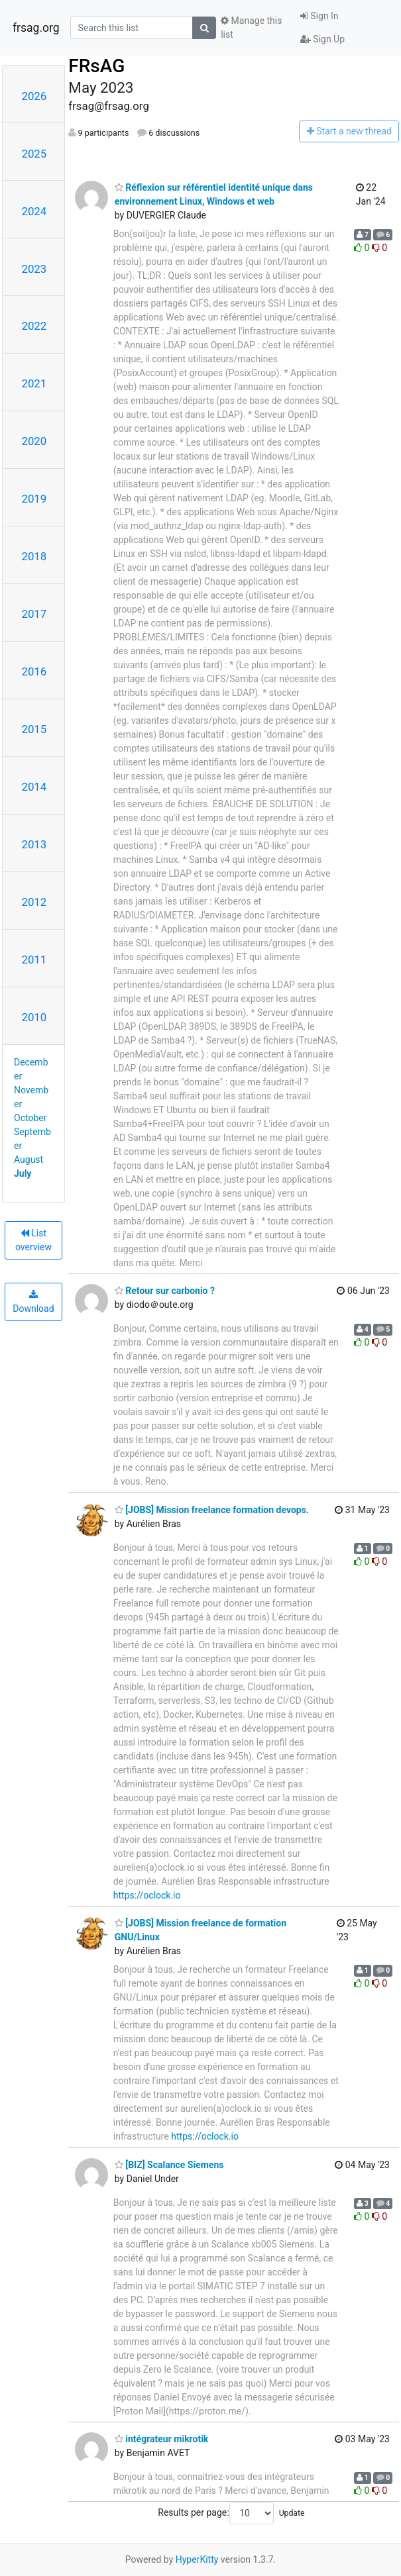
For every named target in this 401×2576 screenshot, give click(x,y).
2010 (34, 1017)
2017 (34, 613)
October (30, 1118)
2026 (34, 96)
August (28, 1159)
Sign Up (322, 39)
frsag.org (36, 27)
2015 (34, 729)
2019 (34, 498)
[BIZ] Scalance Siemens (169, 2164)
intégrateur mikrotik (162, 2439)
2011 (34, 959)
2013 (34, 844)
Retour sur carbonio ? (165, 1290)
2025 (34, 153)
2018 (34, 556)
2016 (34, 671)
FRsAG (96, 66)
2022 (34, 325)
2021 (34, 383)
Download (33, 1302)
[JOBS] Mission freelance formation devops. (212, 1510)
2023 (34, 268)
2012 (34, 902)
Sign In (319, 16)
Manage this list (251, 27)
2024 (34, 211)
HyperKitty (197, 2559)
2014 (34, 786)
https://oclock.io (147, 1895)
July (22, 1173)
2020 (34, 441)
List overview (33, 1240)
